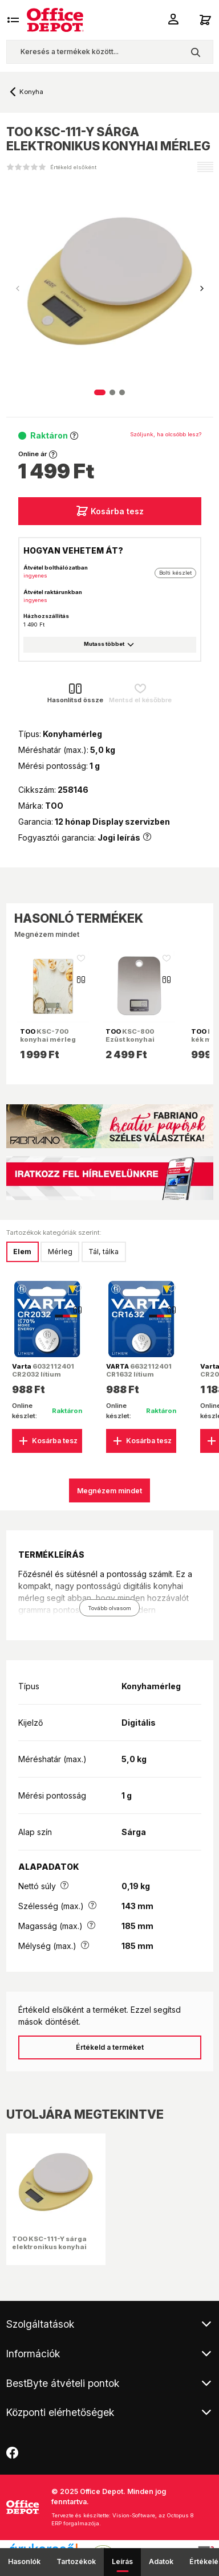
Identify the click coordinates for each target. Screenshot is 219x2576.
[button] (201, 288)
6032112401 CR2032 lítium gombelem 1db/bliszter (43, 1378)
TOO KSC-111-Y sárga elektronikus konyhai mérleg (49, 2247)
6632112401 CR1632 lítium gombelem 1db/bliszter (139, 1378)
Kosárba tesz (109, 511)
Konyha (31, 92)
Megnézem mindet (46, 934)
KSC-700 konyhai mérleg (48, 1035)
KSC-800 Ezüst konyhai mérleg (130, 1039)
